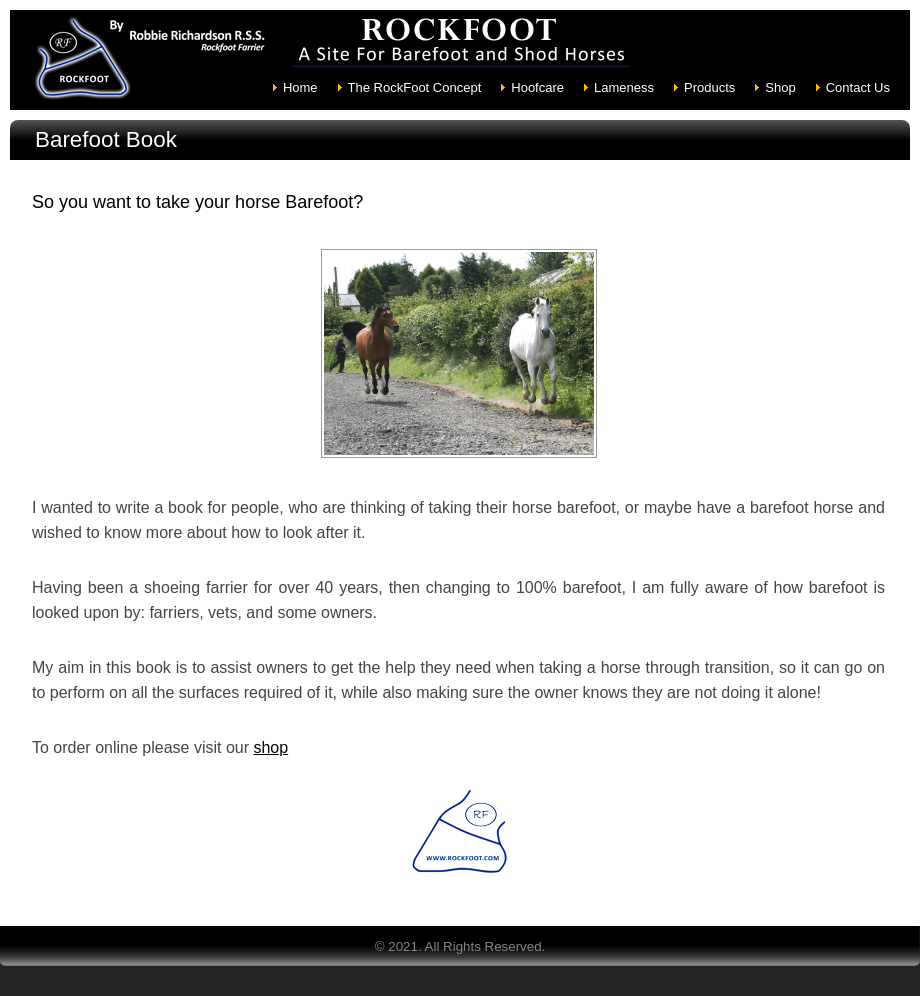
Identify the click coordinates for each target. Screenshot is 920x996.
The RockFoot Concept (415, 87)
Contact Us (858, 87)
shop (270, 747)
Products (709, 87)
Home (300, 87)
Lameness (624, 87)
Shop (780, 87)
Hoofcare (537, 87)
